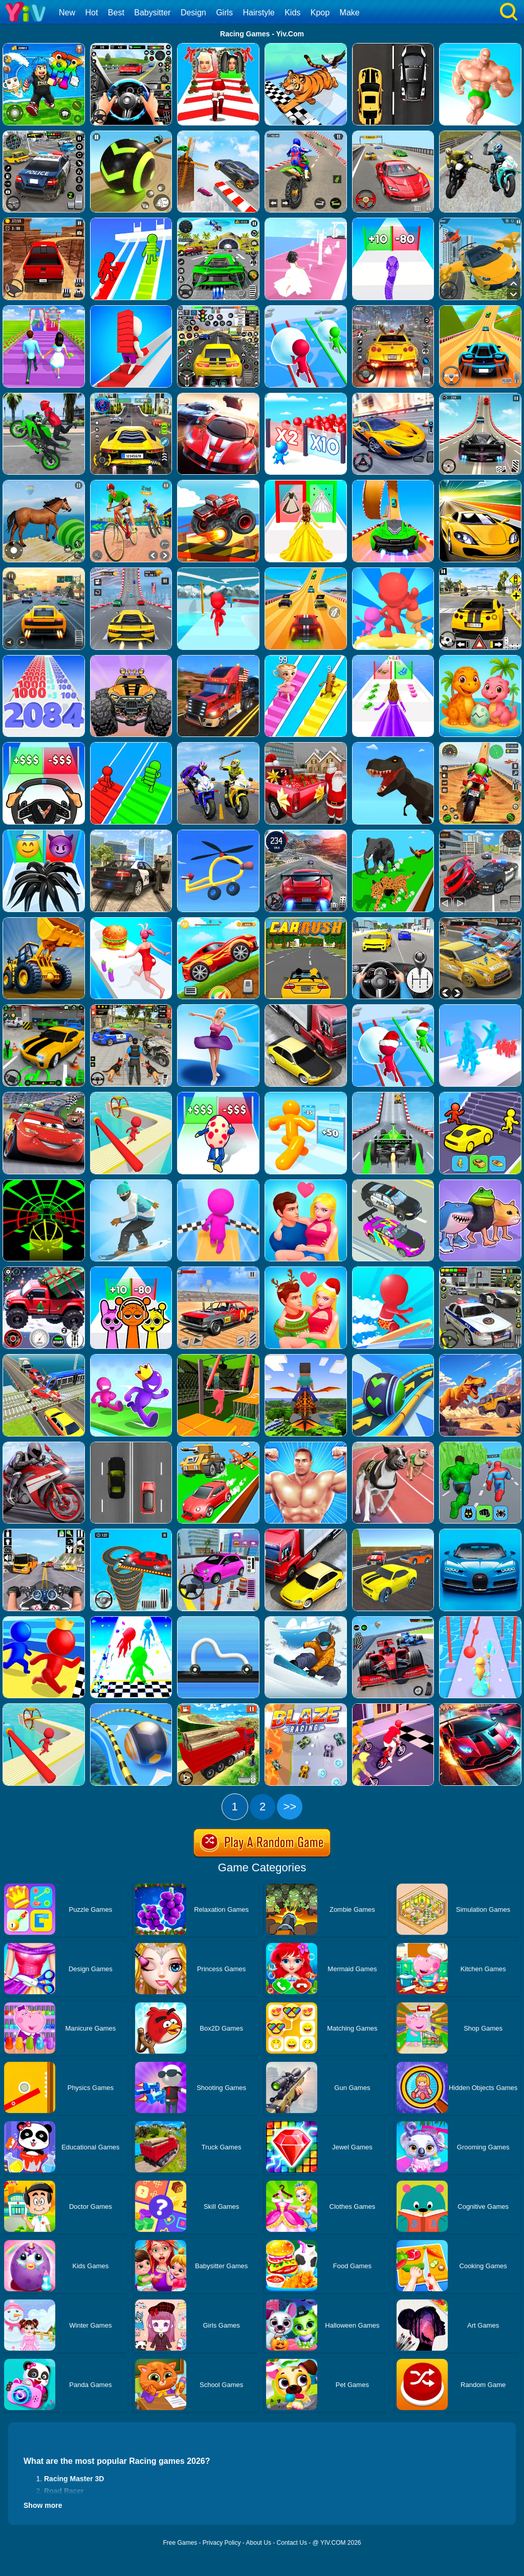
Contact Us (292, 2542)
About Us (258, 2542)
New (67, 12)
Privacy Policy (222, 2542)
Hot (91, 12)
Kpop (320, 12)
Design (193, 12)
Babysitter (152, 12)
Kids (292, 12)
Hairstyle (259, 12)
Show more (43, 2505)
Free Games (180, 2542)
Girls (224, 12)
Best (116, 12)
